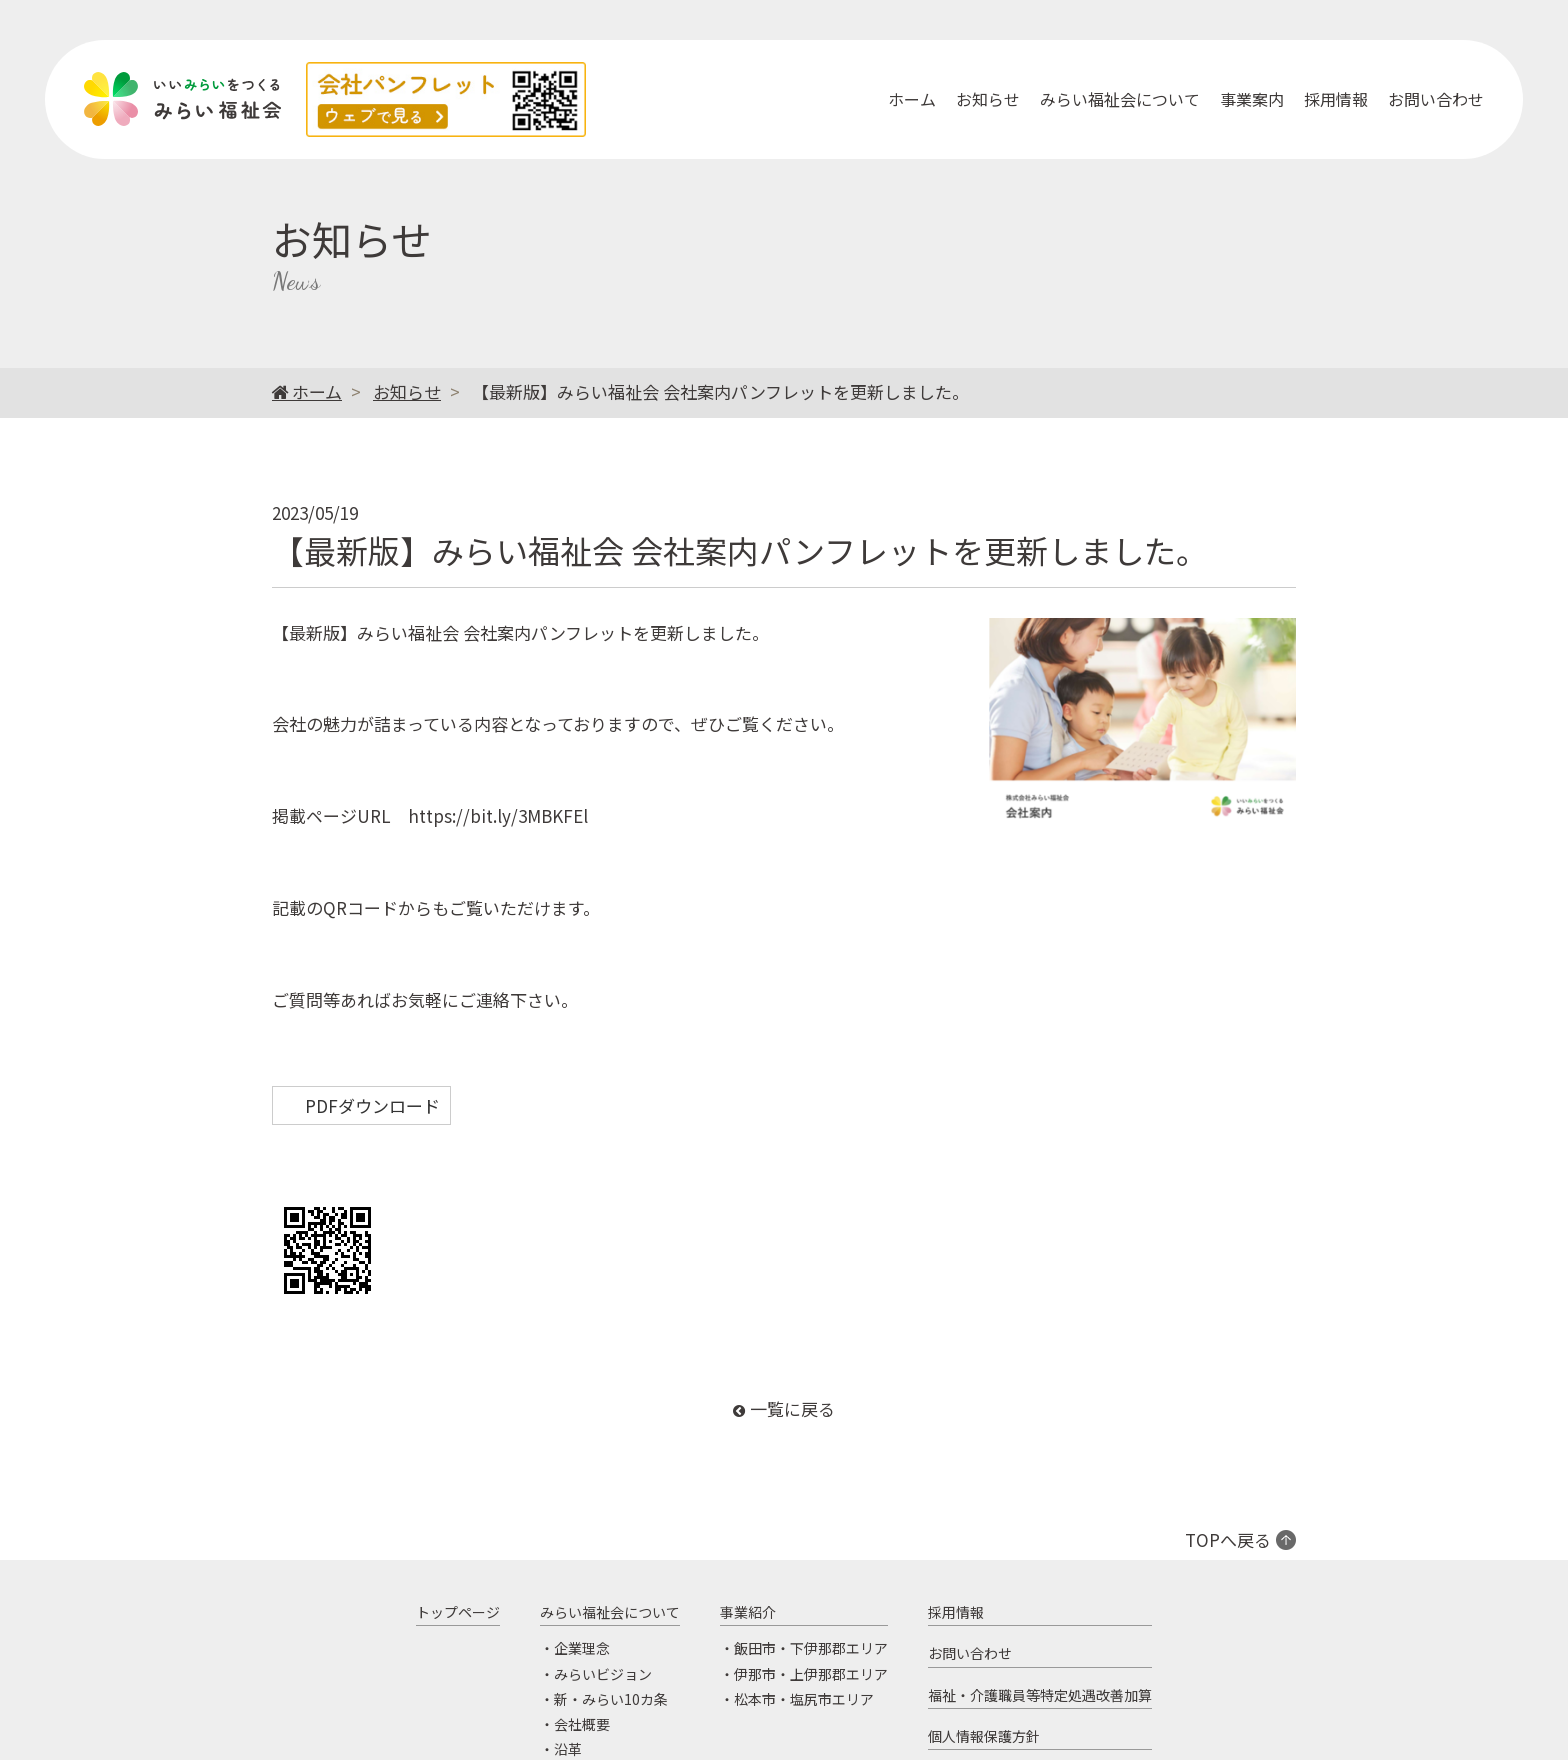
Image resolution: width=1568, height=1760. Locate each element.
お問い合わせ (1436, 99)
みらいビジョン (603, 1674)
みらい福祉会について (1120, 99)
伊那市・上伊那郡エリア (811, 1674)
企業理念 (582, 1649)
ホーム (912, 99)
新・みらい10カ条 (611, 1699)
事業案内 (1252, 99)
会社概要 (582, 1724)
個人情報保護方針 (984, 1736)
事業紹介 (748, 1612)
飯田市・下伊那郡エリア (811, 1649)
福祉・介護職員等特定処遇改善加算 (1040, 1695)
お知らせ (988, 99)
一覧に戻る (792, 1408)
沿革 (568, 1749)
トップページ (458, 1612)
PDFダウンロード (372, 1105)
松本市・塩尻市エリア (804, 1699)
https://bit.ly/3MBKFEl (498, 815)
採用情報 (1336, 99)
